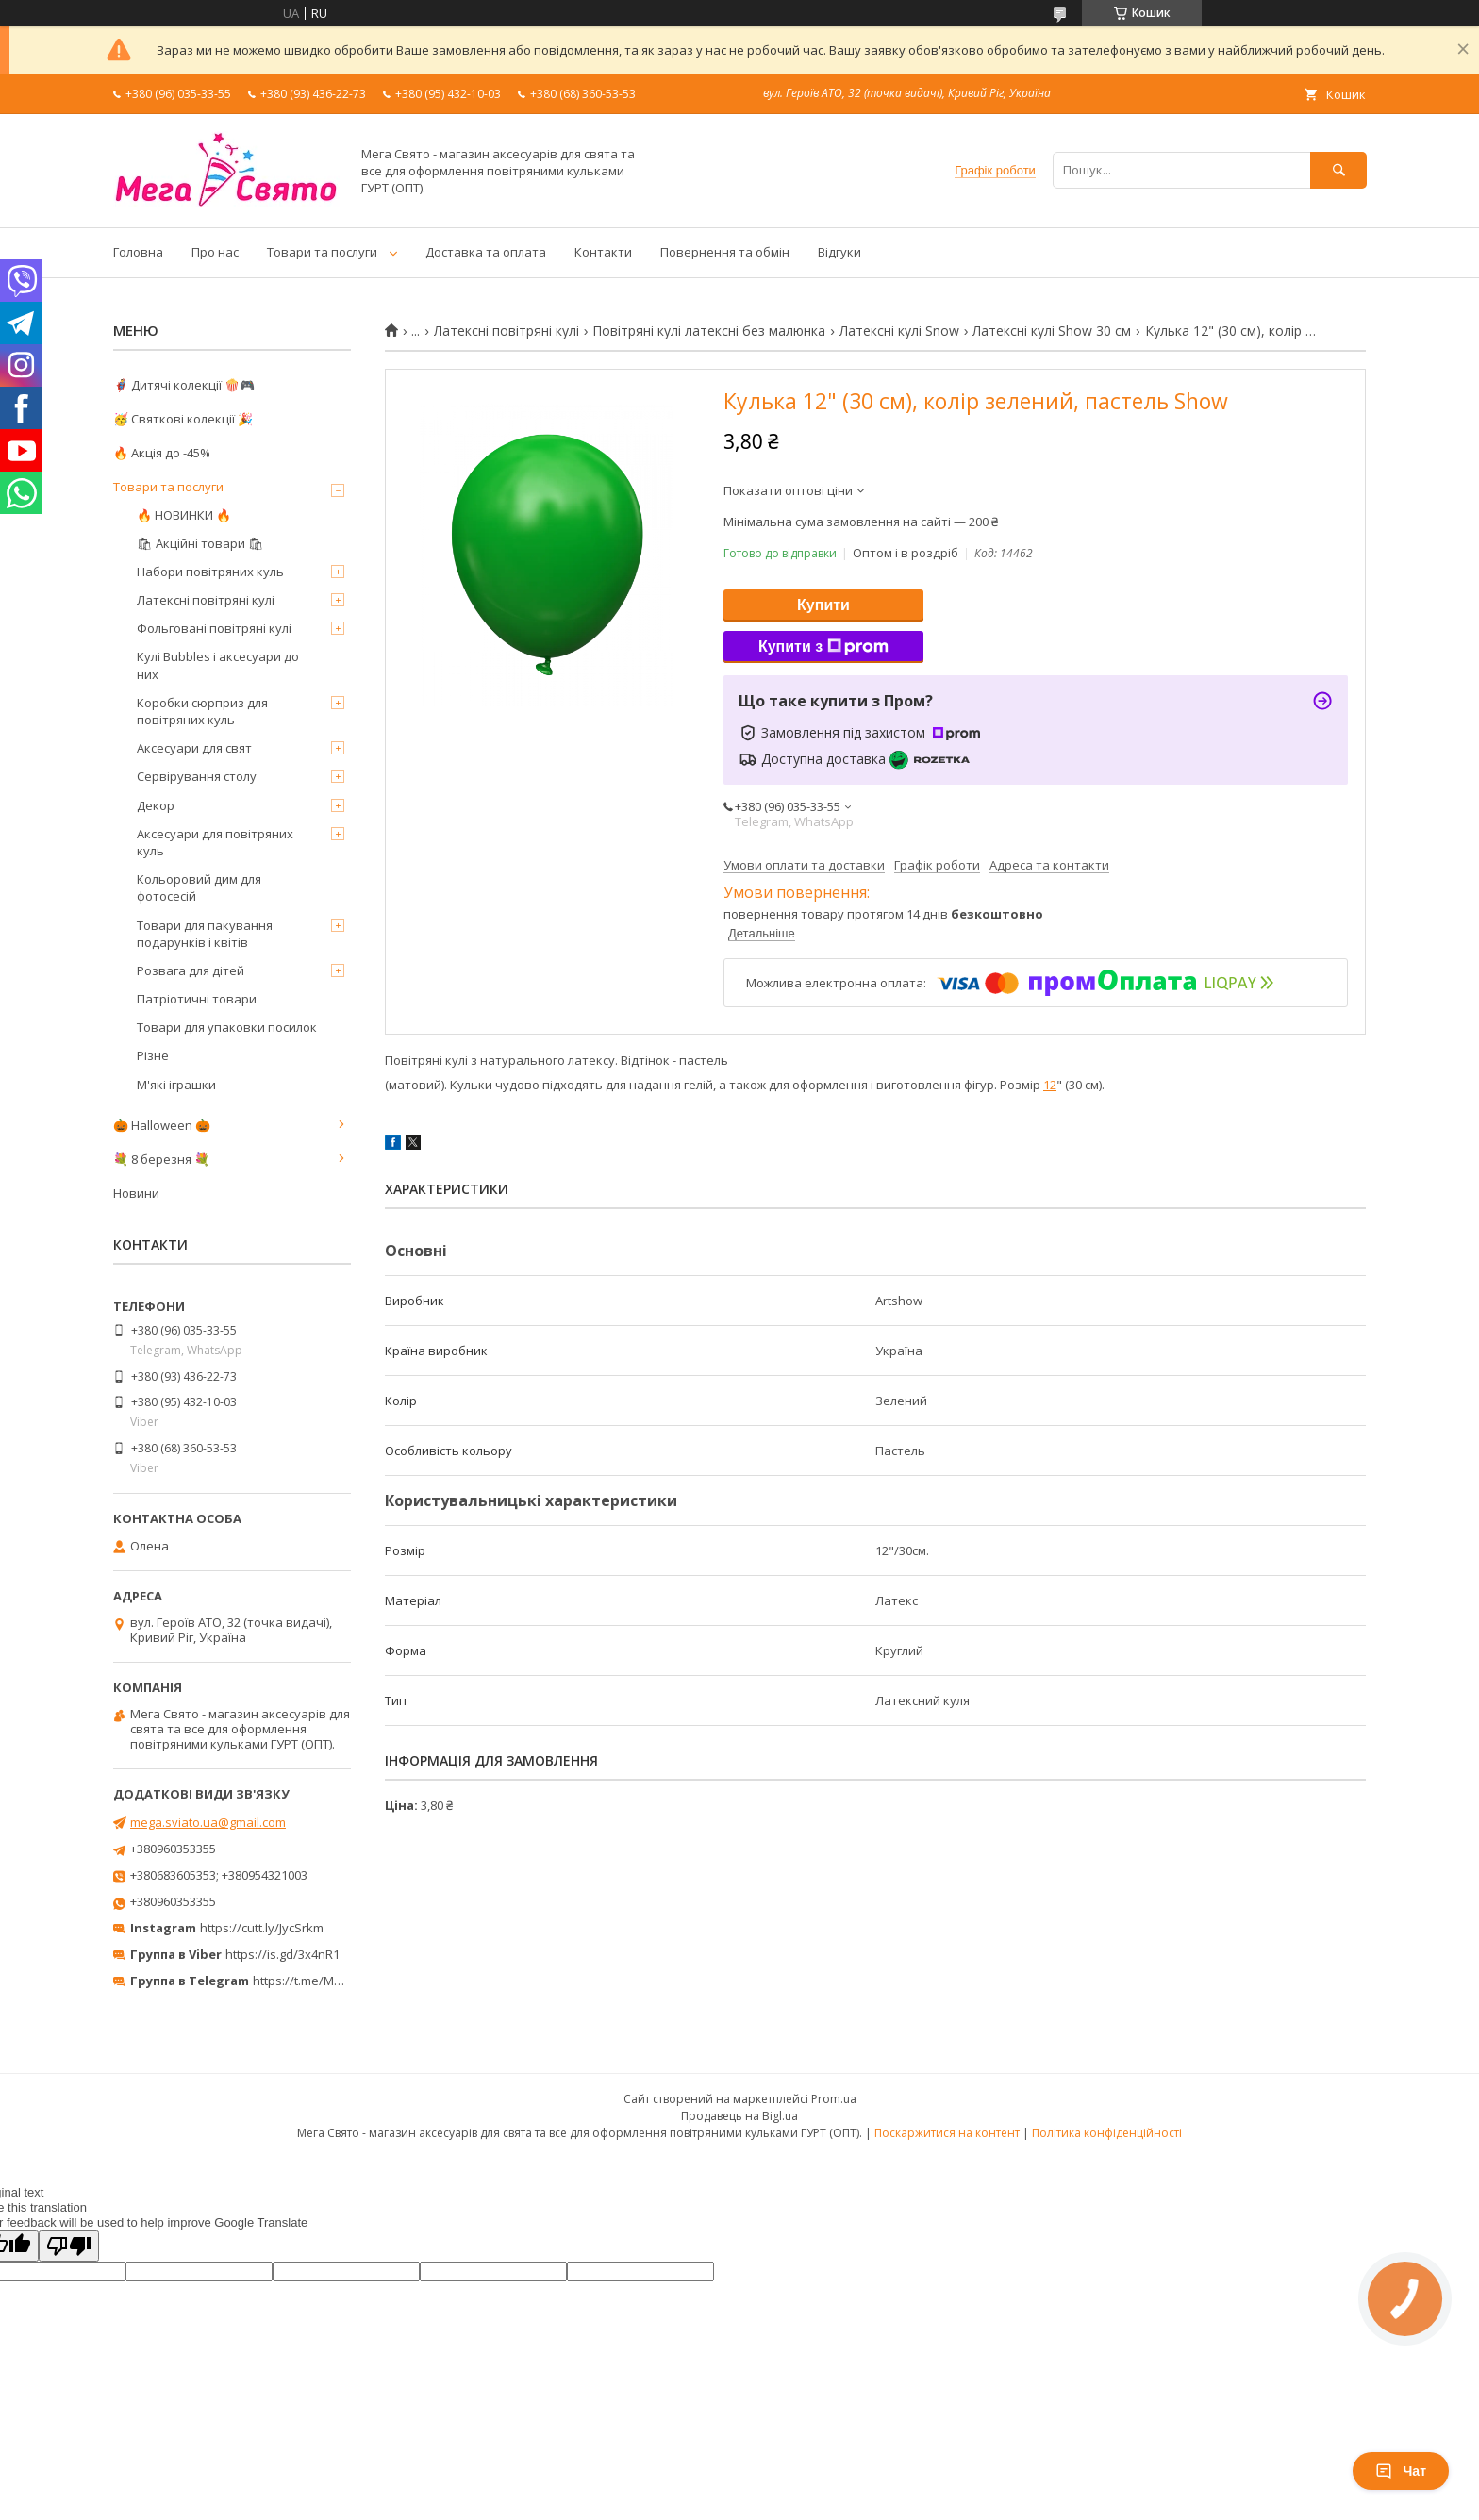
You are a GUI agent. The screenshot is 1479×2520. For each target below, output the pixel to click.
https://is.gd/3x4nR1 (282, 1954)
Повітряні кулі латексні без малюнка (708, 331)
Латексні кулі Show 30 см (1051, 331)
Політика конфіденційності (1107, 2133)
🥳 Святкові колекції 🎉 (183, 418)
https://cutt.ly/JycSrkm (262, 1927)
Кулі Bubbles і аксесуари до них (218, 665)
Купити (823, 605)
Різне (153, 1055)
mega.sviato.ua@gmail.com (208, 1822)
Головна (138, 251)
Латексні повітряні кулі (506, 331)
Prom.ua (833, 2099)
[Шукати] (1338, 170)
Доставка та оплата (485, 251)
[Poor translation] (69, 2246)
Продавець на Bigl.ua (739, 2116)
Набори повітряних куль (210, 571)
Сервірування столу (197, 776)
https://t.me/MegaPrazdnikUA (338, 1980)
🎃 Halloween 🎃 (161, 1125)
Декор (155, 805)
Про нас (215, 251)
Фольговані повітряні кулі (214, 628)
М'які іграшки (176, 1084)
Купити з (823, 646)
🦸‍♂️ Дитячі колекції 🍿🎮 (184, 384)
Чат (1400, 2470)
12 (1049, 1084)
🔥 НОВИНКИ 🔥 (184, 514)
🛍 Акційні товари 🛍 (200, 543)
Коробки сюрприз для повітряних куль (202, 711)
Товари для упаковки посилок (227, 1027)
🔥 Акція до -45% (161, 452)
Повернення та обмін (724, 251)
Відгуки (839, 251)
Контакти (603, 251)
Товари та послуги (322, 251)
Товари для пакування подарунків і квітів (205, 934)
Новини (136, 1193)
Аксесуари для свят (194, 747)
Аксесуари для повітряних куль (215, 842)
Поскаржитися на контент (947, 2133)
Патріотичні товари (197, 998)
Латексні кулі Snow (899, 331)
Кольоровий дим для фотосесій (199, 887)
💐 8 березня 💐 (161, 1159)
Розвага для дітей (190, 970)
